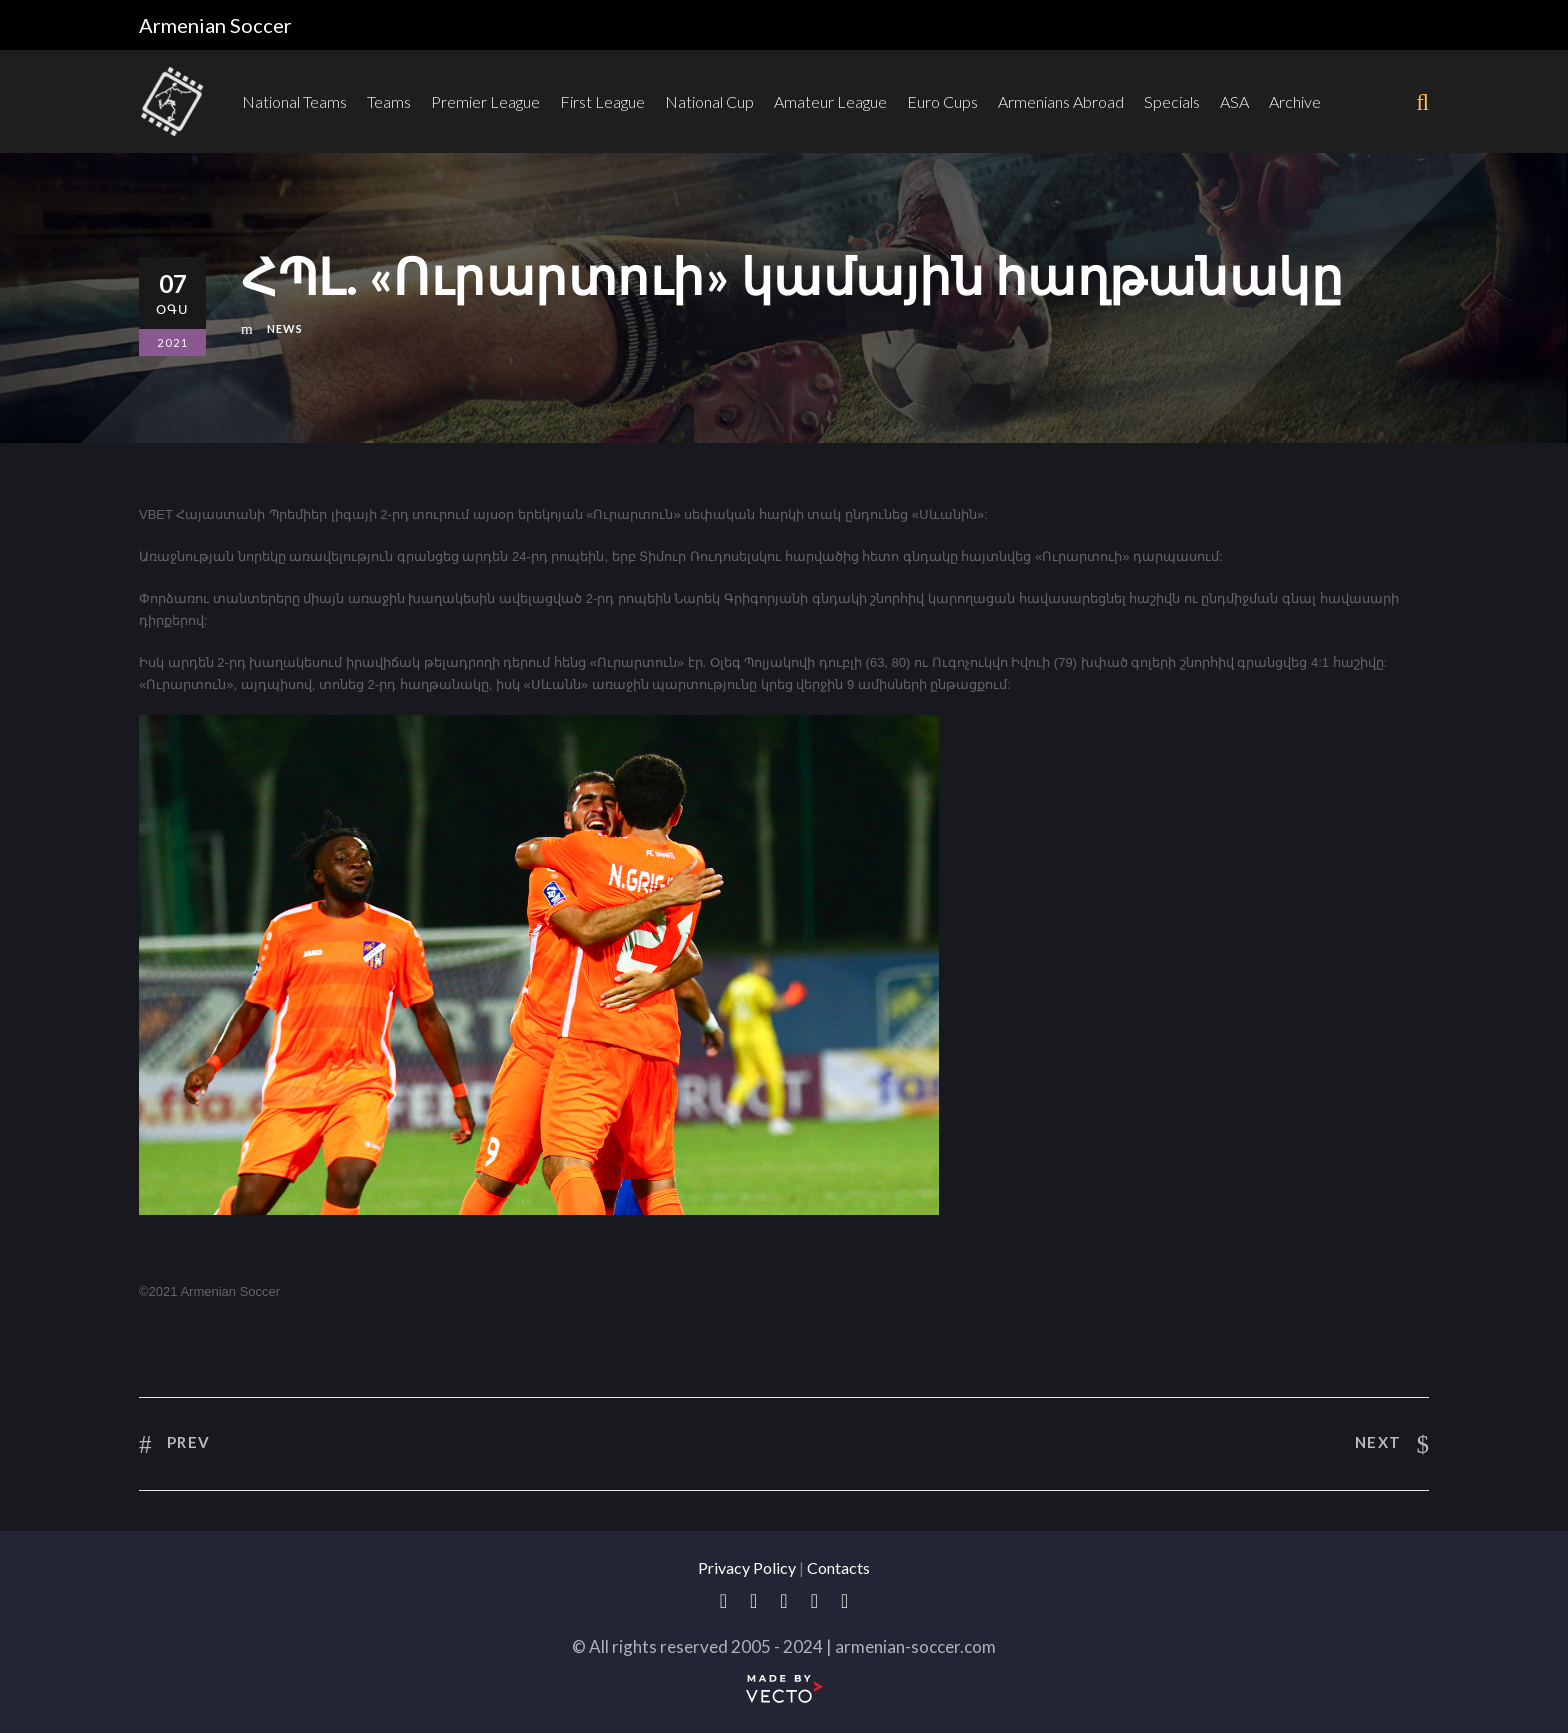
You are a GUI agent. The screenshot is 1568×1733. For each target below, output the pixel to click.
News (285, 328)
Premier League (485, 101)
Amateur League (830, 101)
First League (602, 101)
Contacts (838, 1567)
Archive (1295, 101)
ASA (1234, 101)
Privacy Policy (747, 1567)
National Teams (294, 101)
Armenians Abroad (1061, 101)
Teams (389, 101)
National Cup (709, 101)
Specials (1172, 101)
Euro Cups (942, 101)
